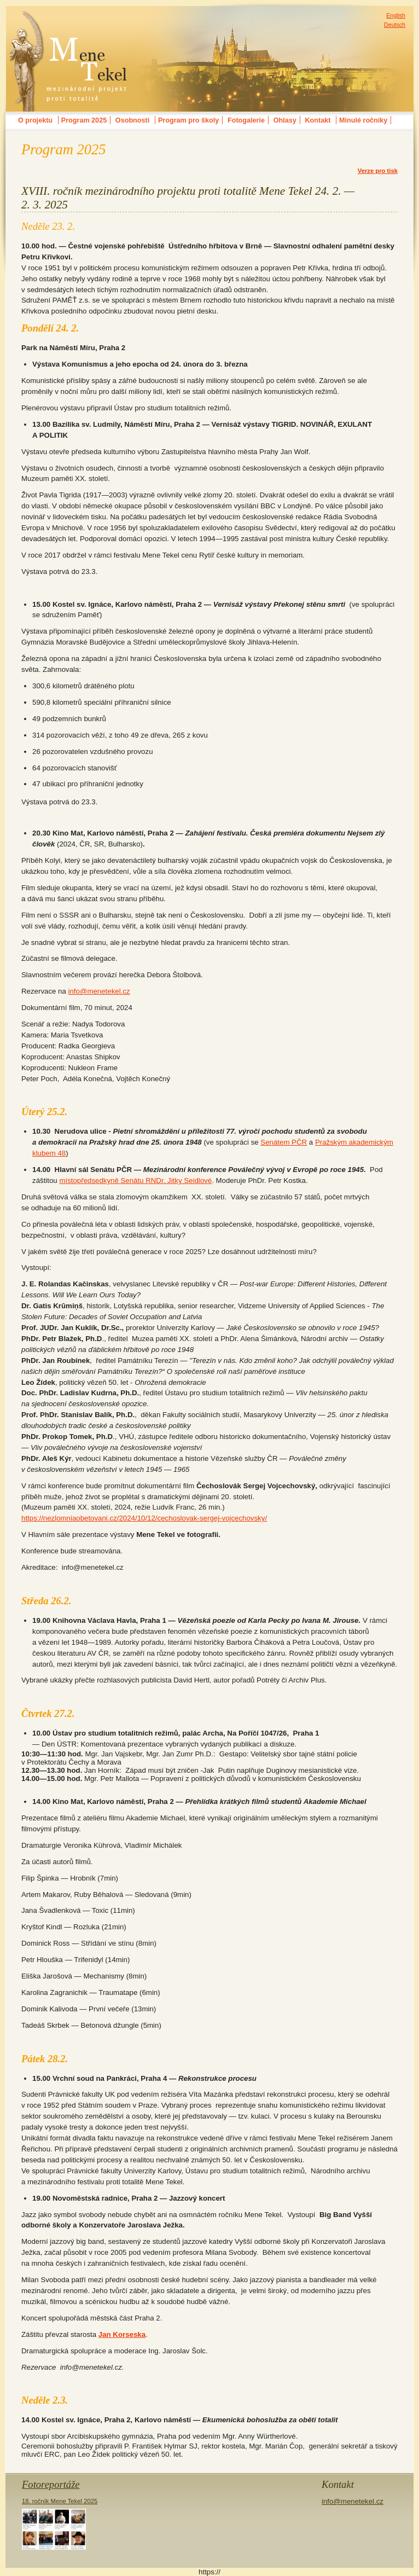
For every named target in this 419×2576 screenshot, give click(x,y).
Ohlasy (284, 120)
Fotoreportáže (51, 2484)
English (395, 15)
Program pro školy (188, 120)
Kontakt (317, 120)
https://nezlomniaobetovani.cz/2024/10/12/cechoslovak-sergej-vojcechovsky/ (144, 1518)
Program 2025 (84, 120)
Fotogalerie (246, 120)
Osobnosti (132, 120)
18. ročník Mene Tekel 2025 (59, 2524)
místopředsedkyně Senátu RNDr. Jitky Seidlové (135, 1180)
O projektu (35, 120)
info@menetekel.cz (99, 991)
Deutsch (394, 24)
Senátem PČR (283, 1142)
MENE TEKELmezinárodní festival (68, 18)
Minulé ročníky (363, 120)
